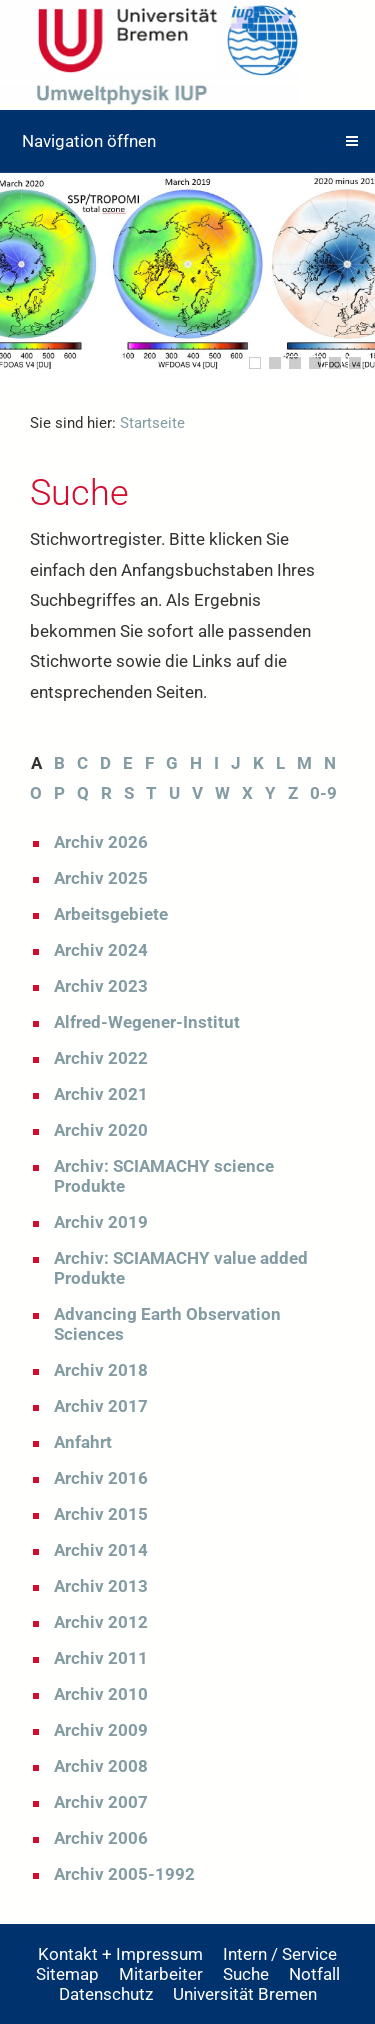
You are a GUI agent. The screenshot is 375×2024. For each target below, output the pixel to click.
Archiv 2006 (101, 1838)
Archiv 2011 (101, 1658)
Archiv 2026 (101, 842)
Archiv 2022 (101, 1058)
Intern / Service (280, 1954)
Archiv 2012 (101, 1622)
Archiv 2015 (101, 1514)
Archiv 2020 (101, 1130)
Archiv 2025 (101, 878)
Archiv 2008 (101, 1766)
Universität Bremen (245, 1994)
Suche (246, 1974)
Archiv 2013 (101, 1586)
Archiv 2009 (101, 1730)
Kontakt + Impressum (120, 1954)
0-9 (323, 793)
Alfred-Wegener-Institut (147, 1022)
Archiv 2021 (101, 1094)
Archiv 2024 (101, 950)
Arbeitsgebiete (111, 914)
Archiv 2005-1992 (124, 1874)
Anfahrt (83, 1442)
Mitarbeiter (161, 1974)
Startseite (152, 423)
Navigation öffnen (89, 141)
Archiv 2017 (101, 1406)
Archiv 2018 (101, 1370)
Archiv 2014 (101, 1550)
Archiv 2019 (101, 1222)
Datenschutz (106, 1994)
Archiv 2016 (101, 1478)
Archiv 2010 (101, 1694)
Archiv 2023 (101, 986)
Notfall (314, 1974)
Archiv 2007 (101, 1802)
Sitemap (67, 1974)
